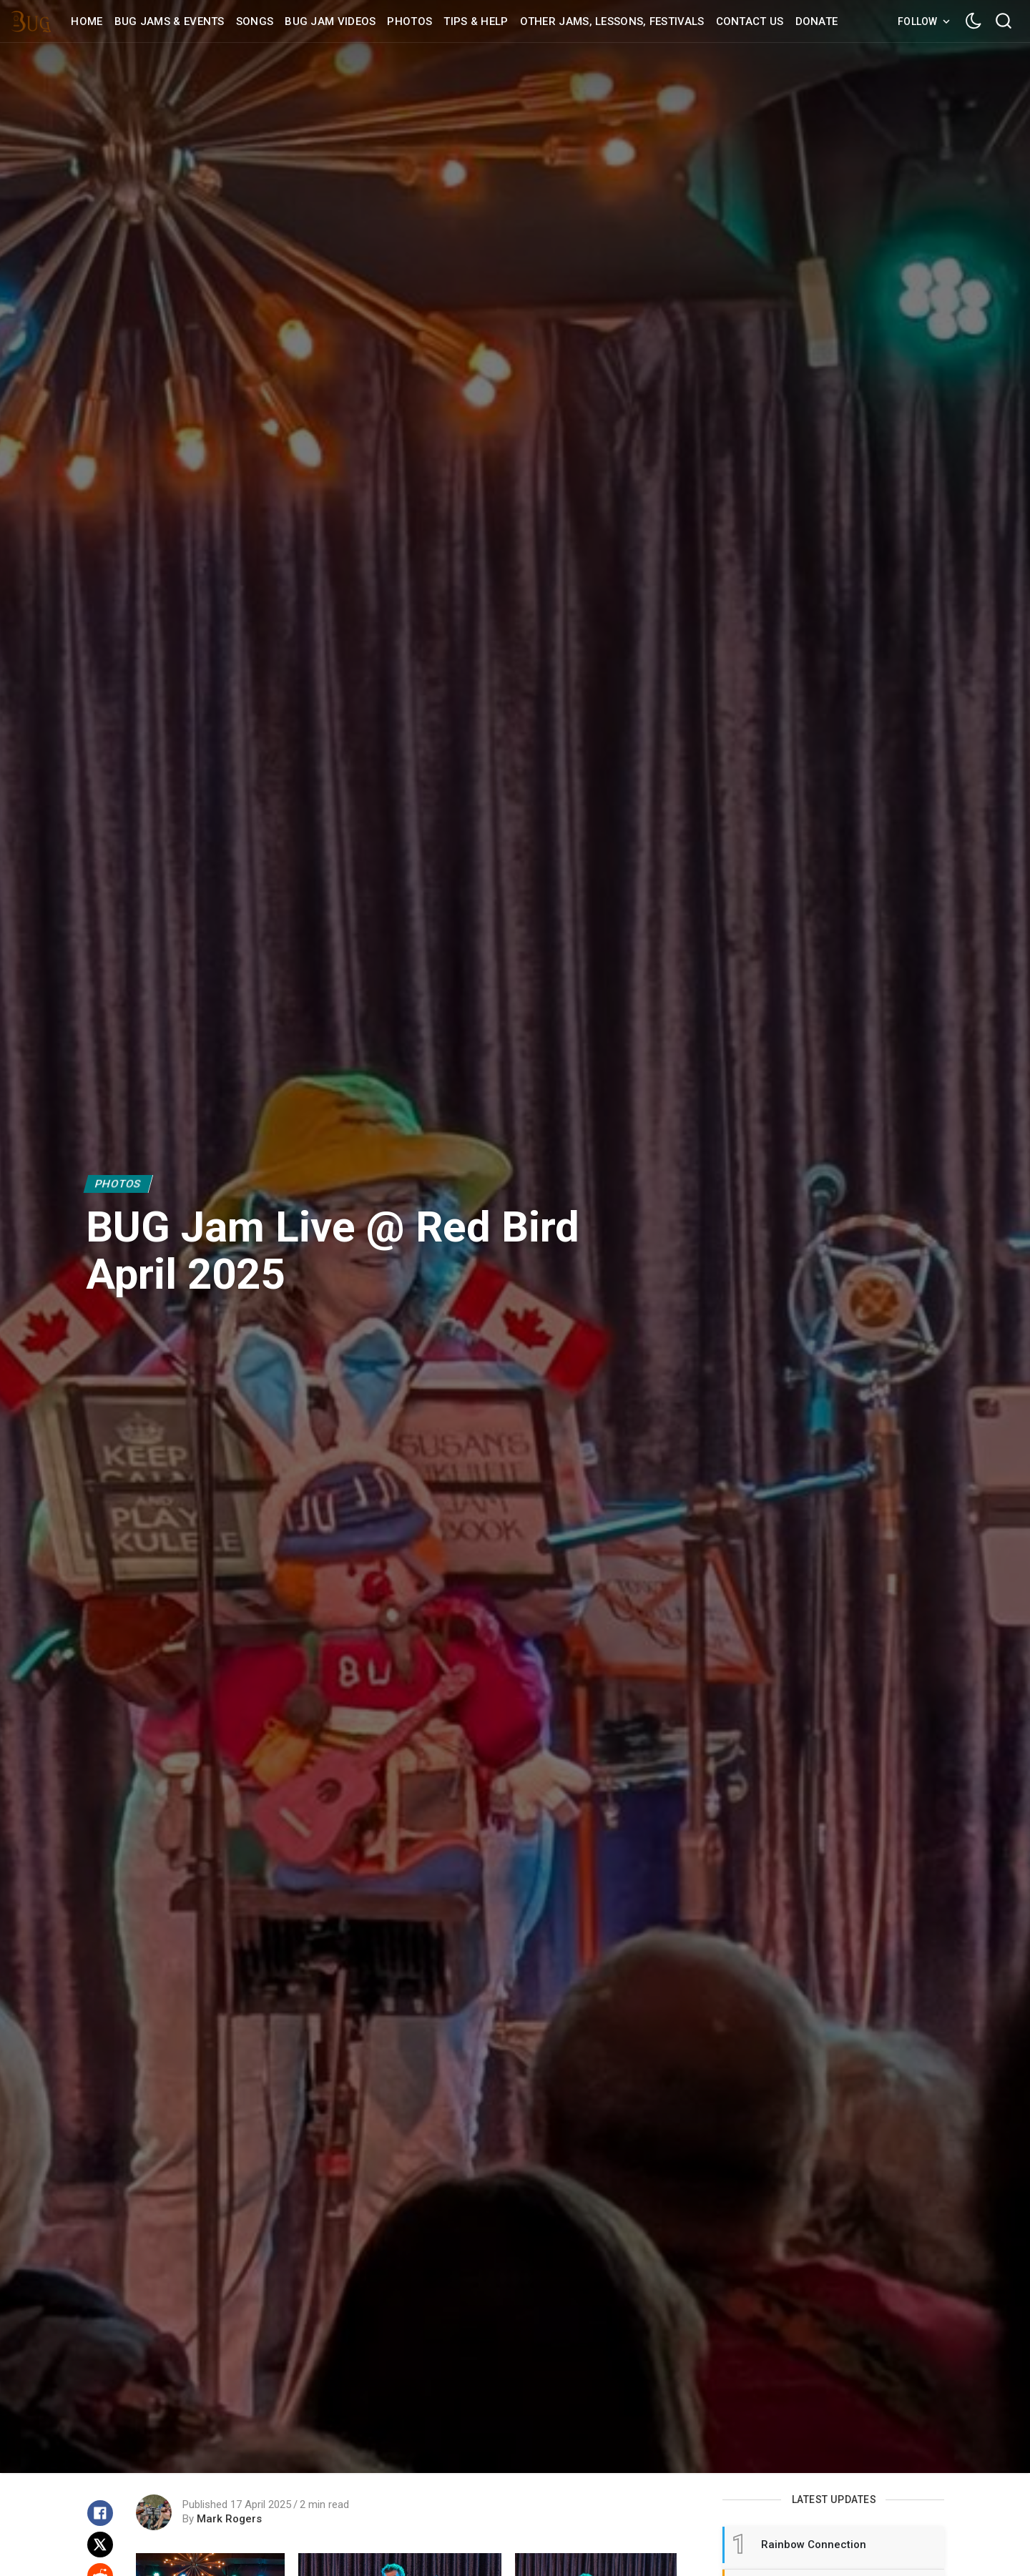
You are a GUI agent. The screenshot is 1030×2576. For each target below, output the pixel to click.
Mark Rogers (229, 2518)
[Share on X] (100, 2544)
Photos (118, 1183)
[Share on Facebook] (100, 2513)
